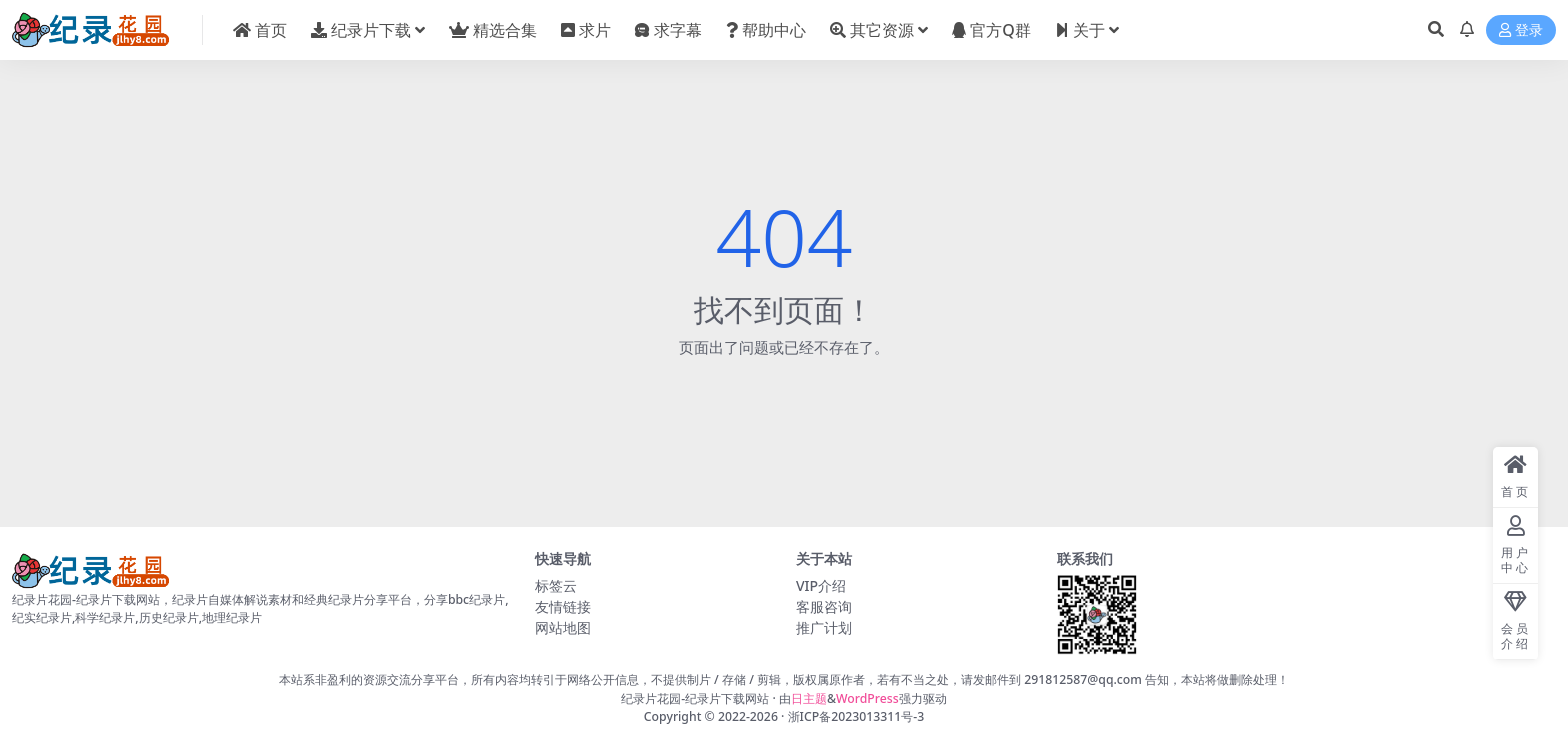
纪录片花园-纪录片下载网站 (695, 698)
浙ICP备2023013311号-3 (856, 716)
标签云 (556, 585)
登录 (1521, 30)
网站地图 (563, 627)
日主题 (809, 698)
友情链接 (563, 606)
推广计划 (824, 627)
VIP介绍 (821, 585)
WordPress (867, 698)
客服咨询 (824, 606)
